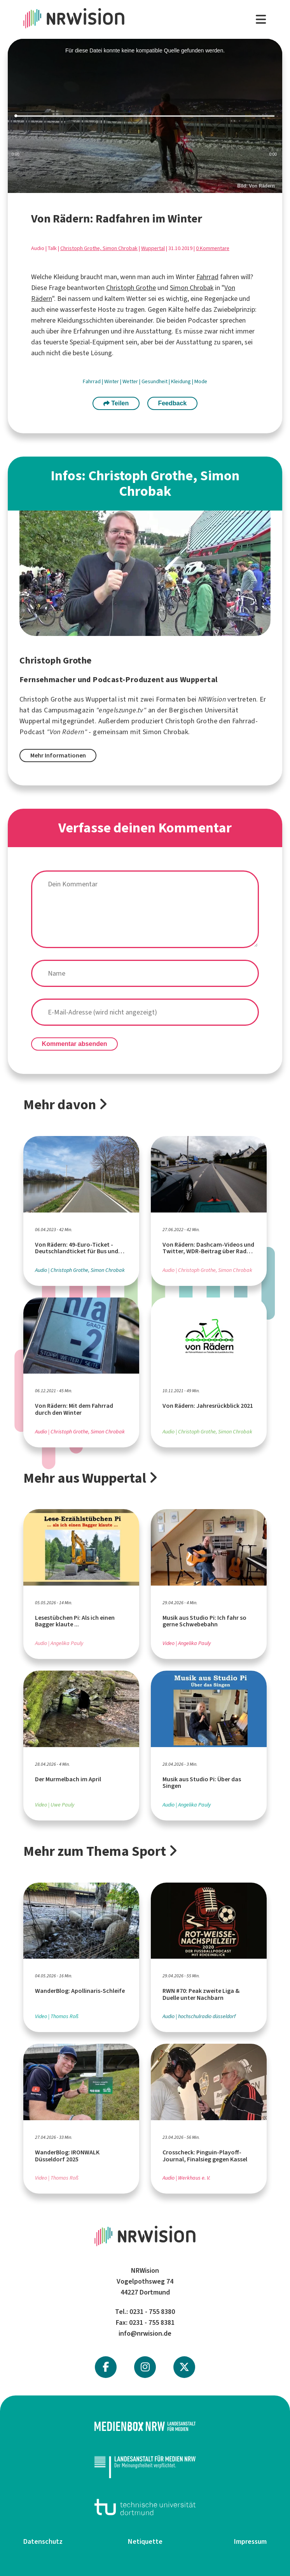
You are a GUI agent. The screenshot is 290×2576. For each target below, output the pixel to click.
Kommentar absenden (74, 1043)
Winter (112, 381)
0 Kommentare (212, 248)
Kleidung (181, 381)
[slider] (145, 115)
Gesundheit (155, 381)
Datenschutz (43, 2541)
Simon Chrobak (191, 287)
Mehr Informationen (58, 755)
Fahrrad (207, 276)
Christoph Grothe (131, 287)
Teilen (116, 403)
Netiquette (145, 2541)
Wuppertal (153, 248)
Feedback (172, 403)
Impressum (250, 2541)
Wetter (130, 381)
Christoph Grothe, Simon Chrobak (99, 248)
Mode (200, 381)
